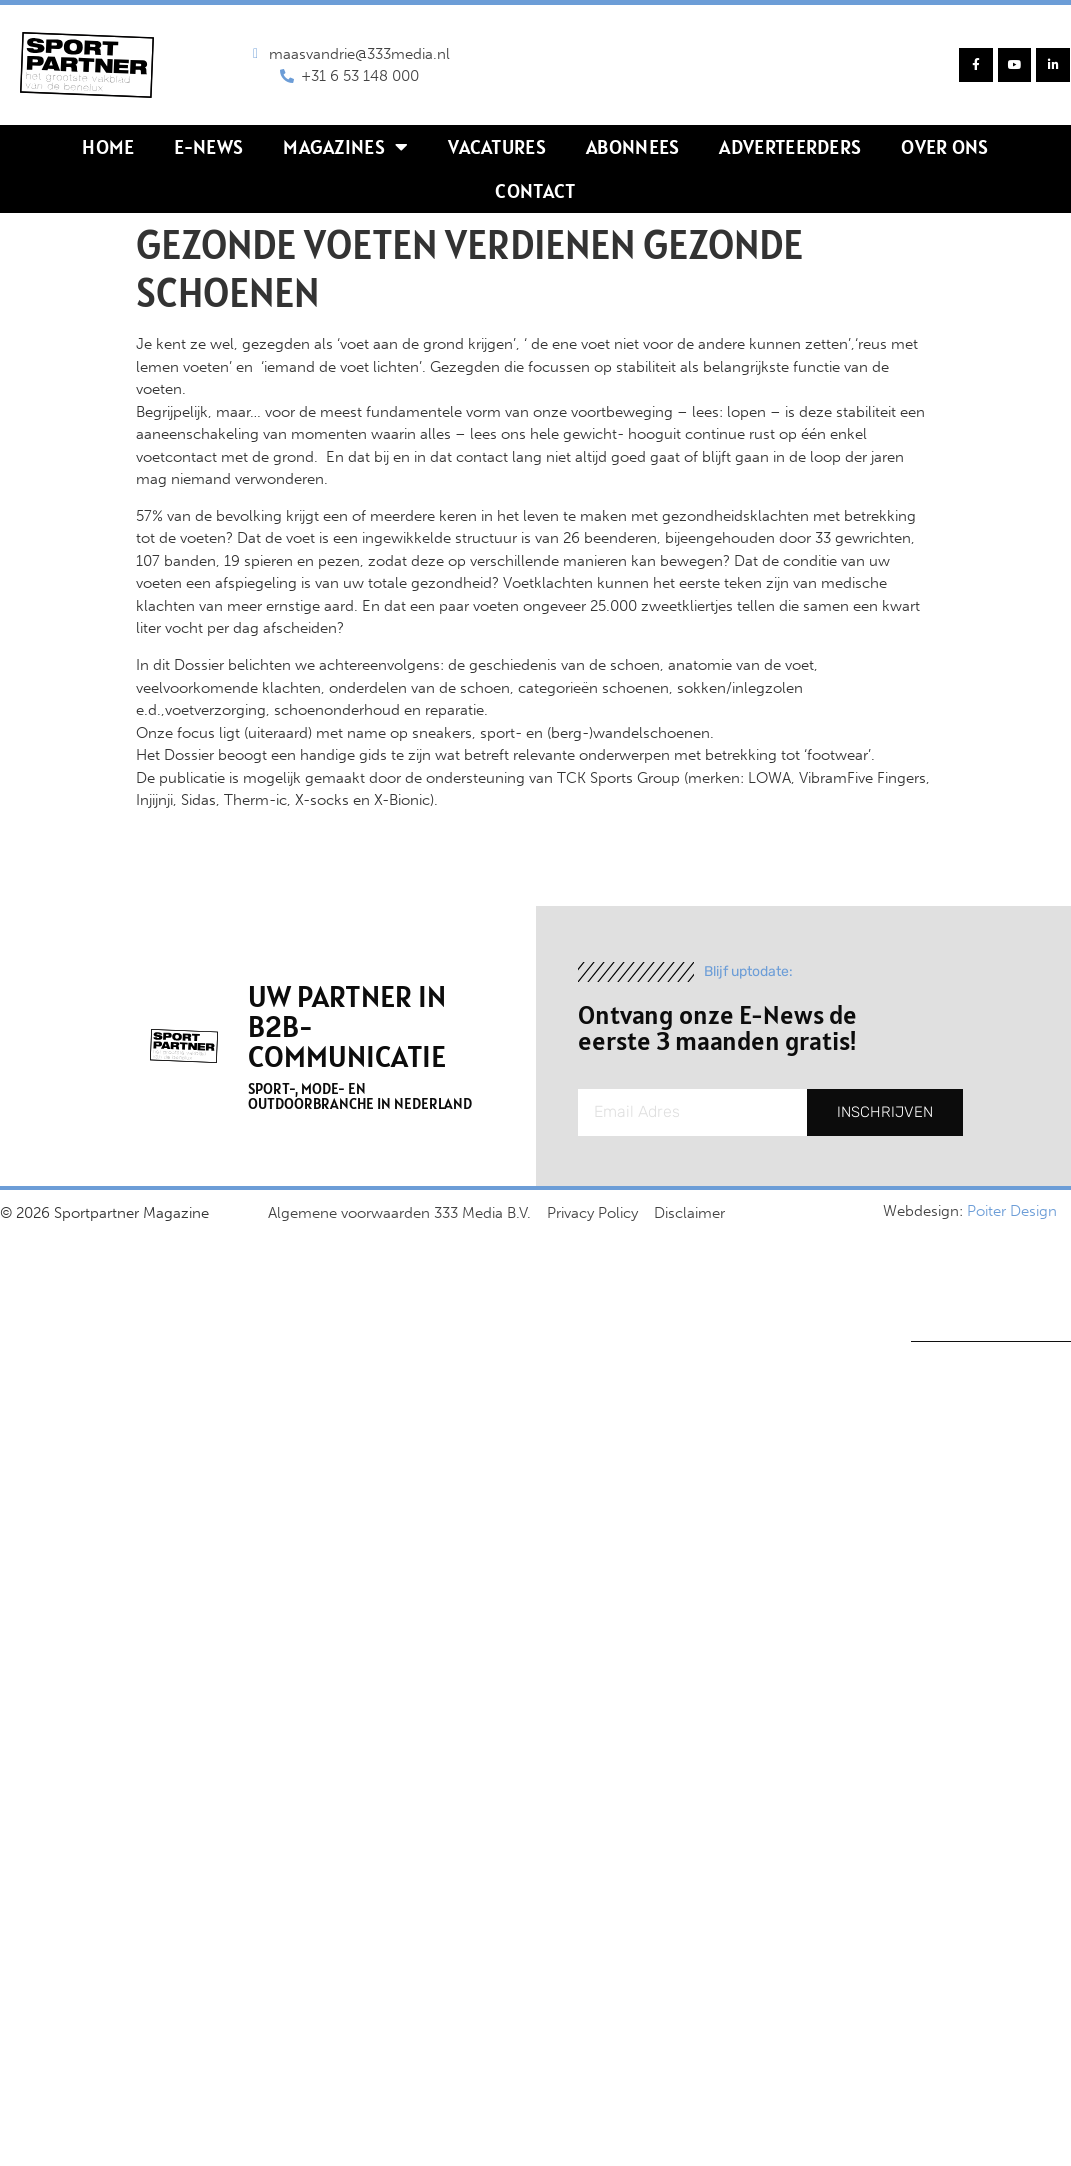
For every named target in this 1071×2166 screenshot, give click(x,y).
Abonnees (632, 147)
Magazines (345, 147)
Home (108, 147)
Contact (535, 191)
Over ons (944, 147)
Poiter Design (1012, 1211)
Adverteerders (790, 147)
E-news (208, 147)
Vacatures (497, 147)
